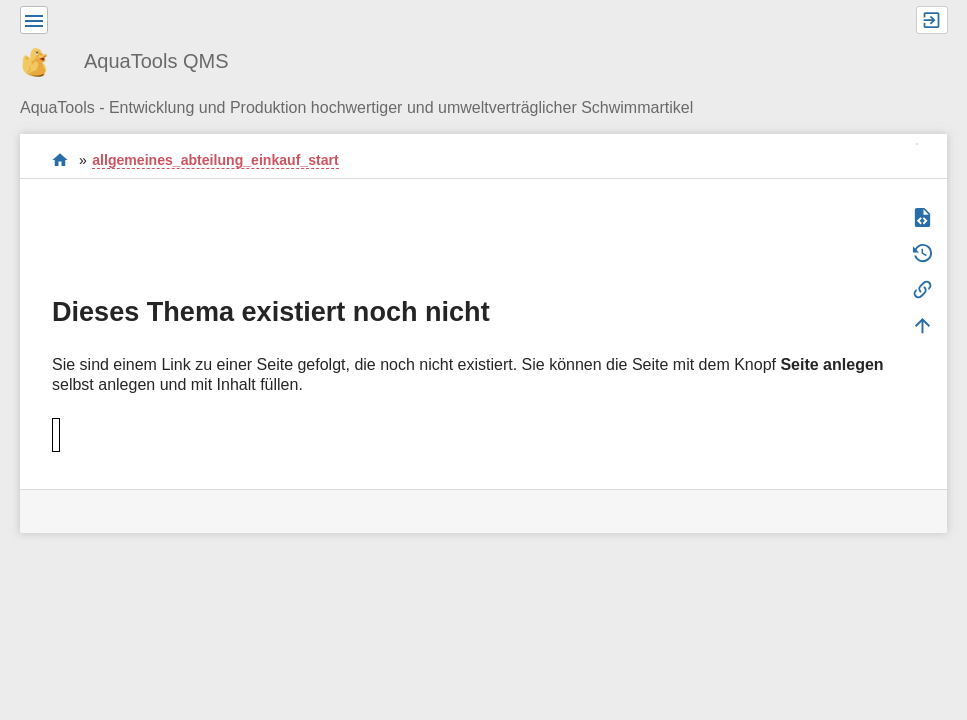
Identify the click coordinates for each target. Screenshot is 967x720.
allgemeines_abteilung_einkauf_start (215, 160)
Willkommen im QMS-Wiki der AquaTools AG (60, 159)
